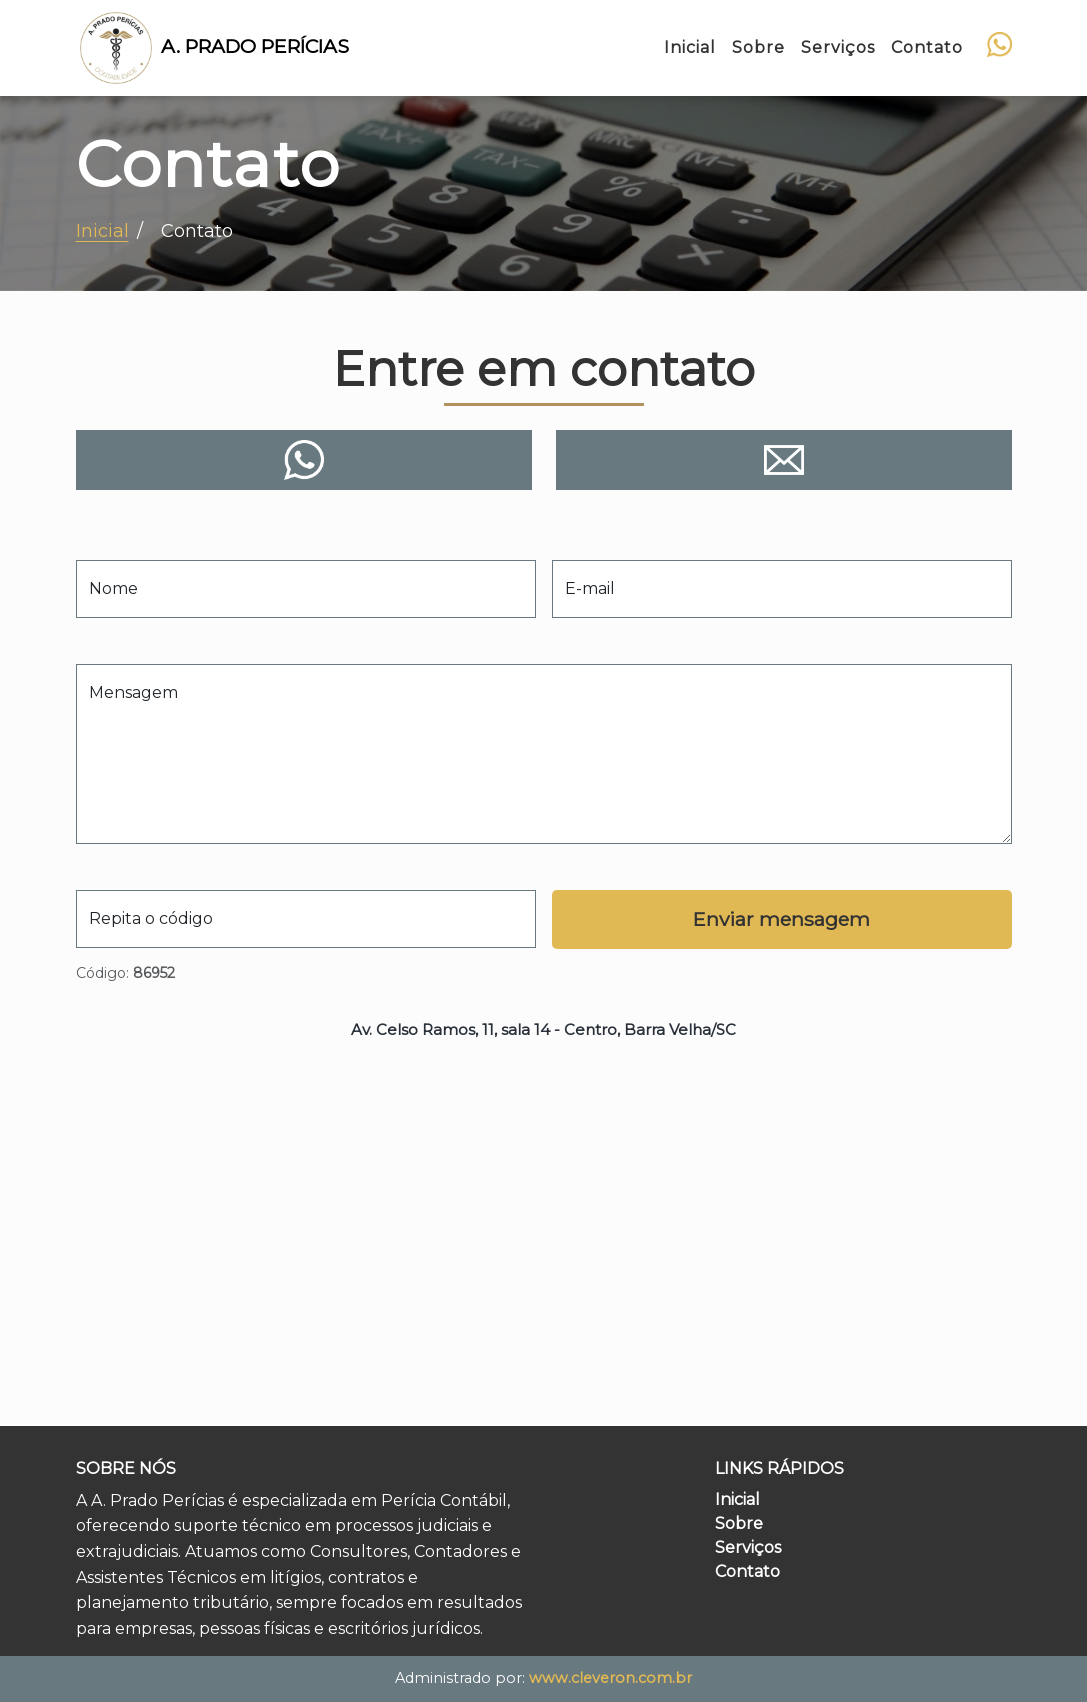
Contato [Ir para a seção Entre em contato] (927, 47)
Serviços (748, 1547)
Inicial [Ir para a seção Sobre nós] (690, 47)
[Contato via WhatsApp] (999, 43)
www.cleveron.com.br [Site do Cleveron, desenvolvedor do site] (610, 1678)
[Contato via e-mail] (784, 460)
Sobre (739, 1523)
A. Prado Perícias (212, 48)
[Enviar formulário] (782, 919)
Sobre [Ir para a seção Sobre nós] (758, 47)
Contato (747, 1571)
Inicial (737, 1499)
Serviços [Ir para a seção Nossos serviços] (838, 47)
